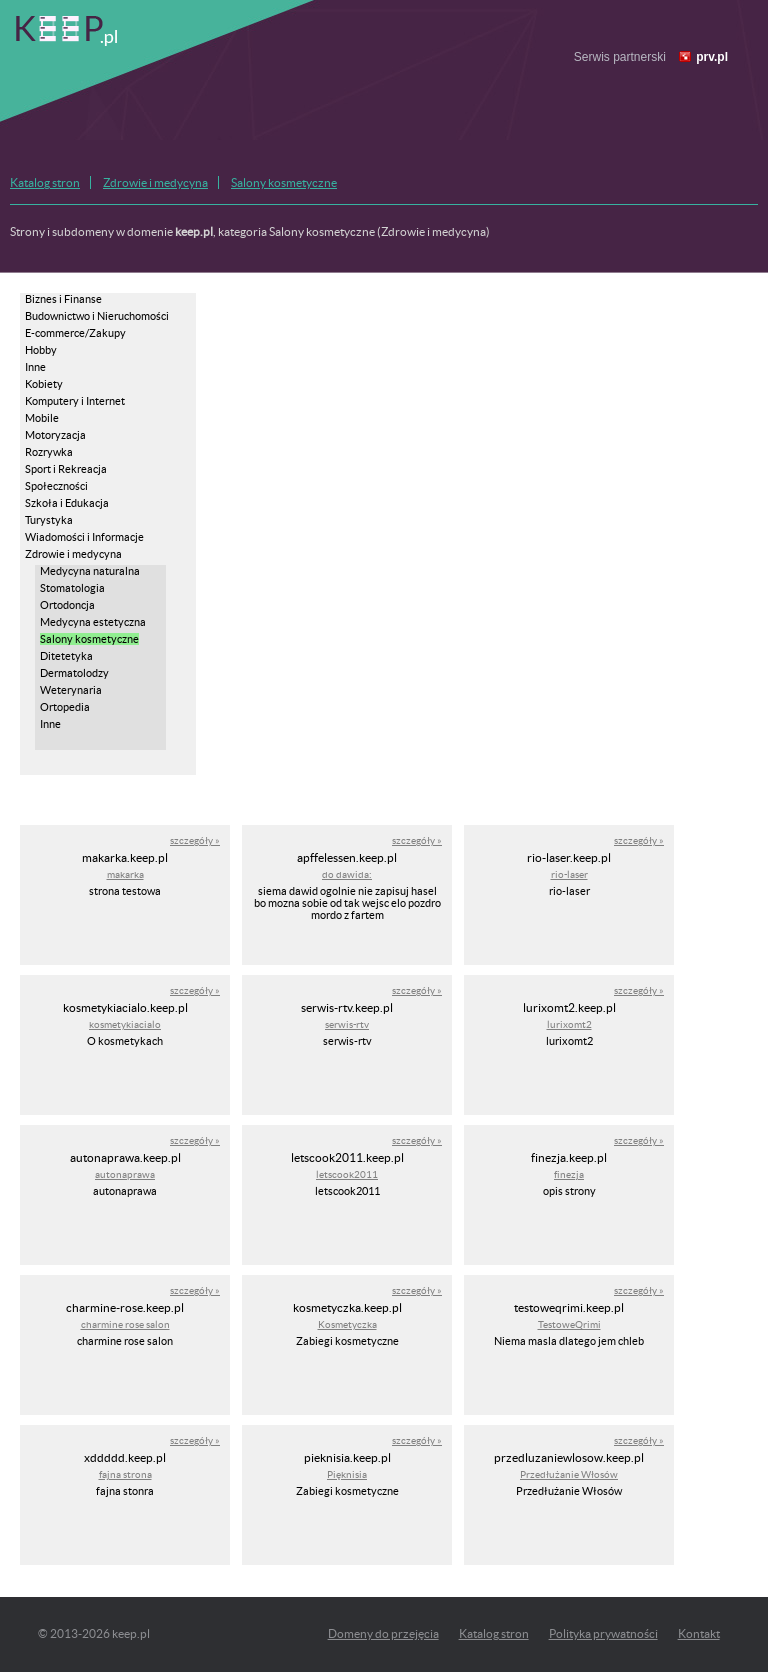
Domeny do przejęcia (383, 1633)
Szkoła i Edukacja (67, 503)
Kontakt (699, 1633)
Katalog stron (45, 182)
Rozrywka (49, 452)
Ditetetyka (66, 656)
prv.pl (712, 57)
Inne (35, 367)
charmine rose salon (125, 1324)
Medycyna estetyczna (93, 622)
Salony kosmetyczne (284, 182)
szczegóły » (195, 840)
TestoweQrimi (569, 1324)
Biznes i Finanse (63, 299)
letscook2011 (347, 1174)
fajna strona (125, 1474)
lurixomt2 (569, 1024)
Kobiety (44, 384)
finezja (569, 1174)
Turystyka (49, 520)
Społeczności (56, 486)
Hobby (41, 350)
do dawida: (347, 874)
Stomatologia (72, 588)
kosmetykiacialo (125, 1024)
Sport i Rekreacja (66, 469)
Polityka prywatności (603, 1633)
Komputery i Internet (75, 401)
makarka (125, 874)
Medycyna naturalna (90, 571)
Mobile (42, 418)
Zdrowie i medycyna (155, 182)
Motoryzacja (55, 435)
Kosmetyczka (347, 1324)
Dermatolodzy (74, 673)
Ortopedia (65, 707)
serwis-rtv (347, 1024)
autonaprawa (125, 1174)
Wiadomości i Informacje (84, 537)
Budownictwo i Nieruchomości (97, 316)
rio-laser (569, 874)
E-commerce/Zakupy (75, 333)
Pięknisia (347, 1474)
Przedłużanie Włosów (569, 1474)
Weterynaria (71, 690)
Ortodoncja (67, 605)
